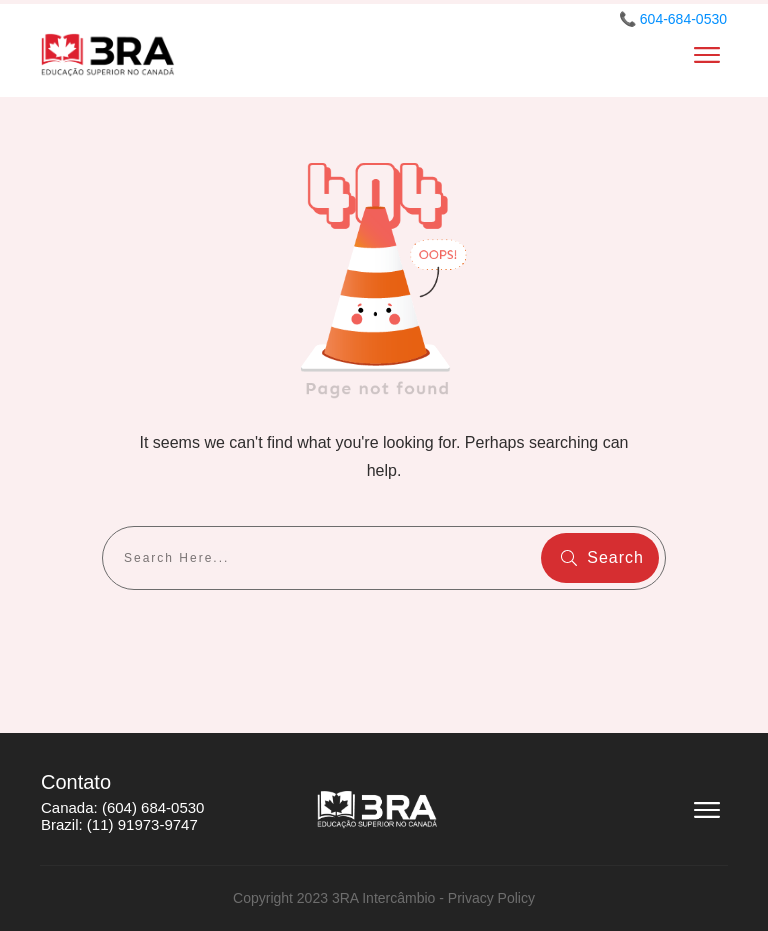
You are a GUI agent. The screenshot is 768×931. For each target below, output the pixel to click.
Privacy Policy (491, 898)
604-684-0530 (683, 19)
